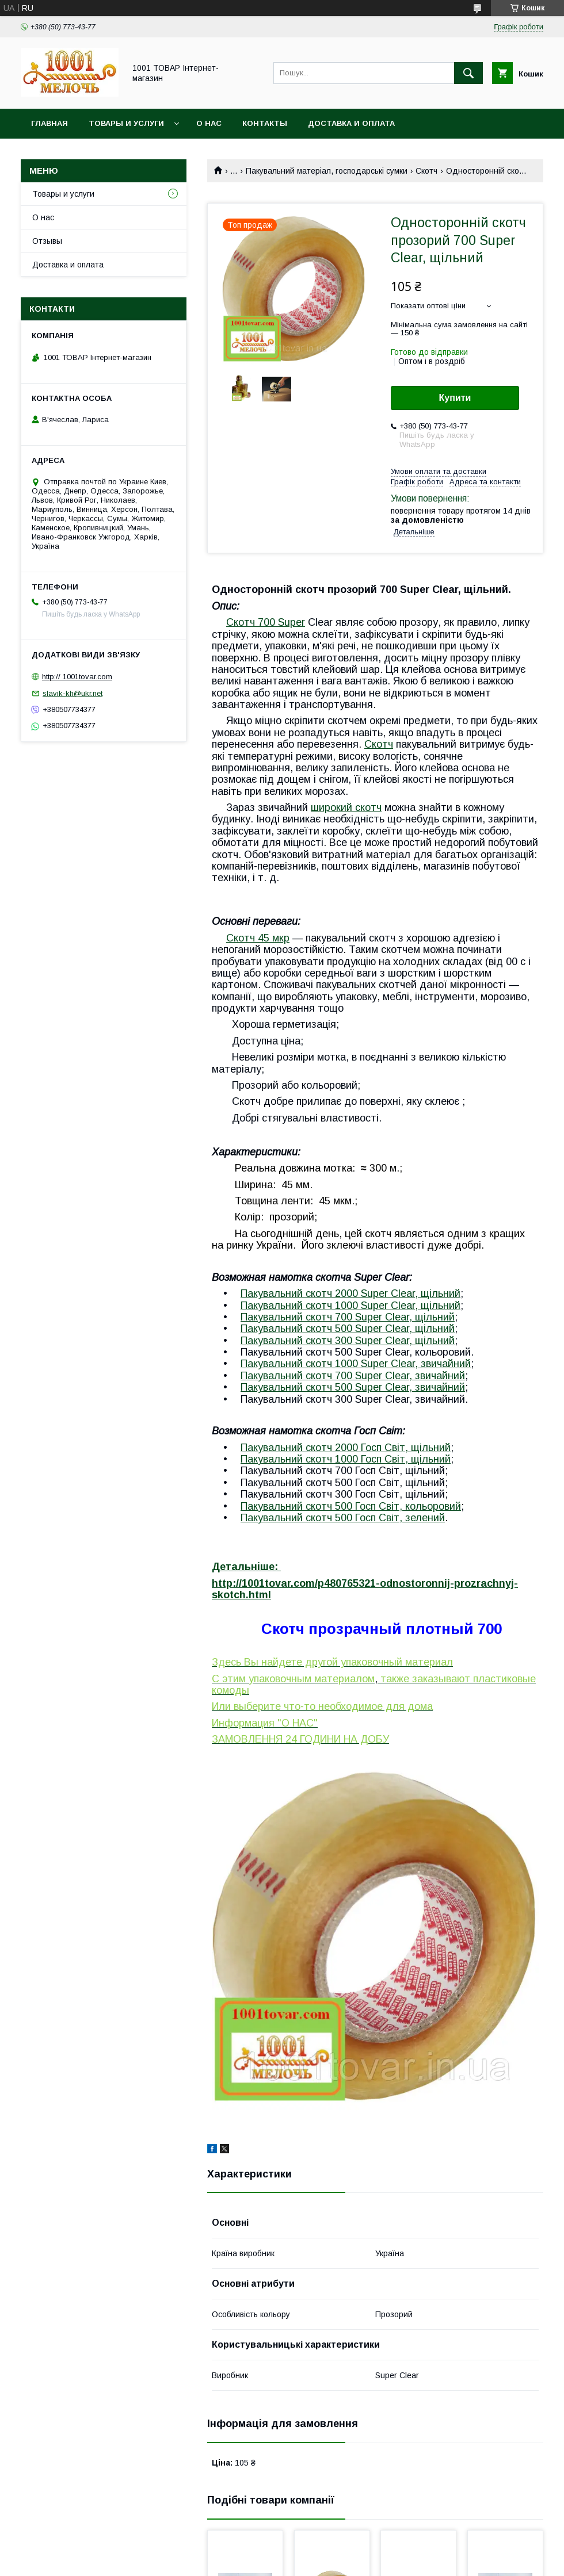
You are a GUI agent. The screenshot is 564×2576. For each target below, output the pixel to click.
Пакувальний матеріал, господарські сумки (326, 170)
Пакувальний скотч (288, 1293)
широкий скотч (346, 807)
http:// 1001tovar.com (77, 676)
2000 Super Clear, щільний (397, 1293)
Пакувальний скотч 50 (293, 1328)
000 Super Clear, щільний (400, 1305)
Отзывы (47, 241)
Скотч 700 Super (265, 622)
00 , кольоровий (401, 1506)
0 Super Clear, (380, 1387)
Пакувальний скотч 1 (291, 1305)
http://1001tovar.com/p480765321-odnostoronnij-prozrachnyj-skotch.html (365, 1589)
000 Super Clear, (381, 1363)
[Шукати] (468, 73)
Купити (455, 398)
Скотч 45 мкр (257, 938)
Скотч (426, 170)
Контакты (264, 123)
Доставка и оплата (351, 123)
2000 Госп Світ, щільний (393, 1447)
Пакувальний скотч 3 (291, 1340)
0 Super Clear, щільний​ (400, 1328)
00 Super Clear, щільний (398, 1317)
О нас (209, 123)
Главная (49, 123)
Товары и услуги (126, 123)
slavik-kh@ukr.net (72, 693)
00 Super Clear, (403, 1375)
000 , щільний (396, 1459)
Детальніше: (246, 1566)
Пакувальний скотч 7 (291, 1317)
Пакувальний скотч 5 (291, 1506)
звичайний (446, 1363)
